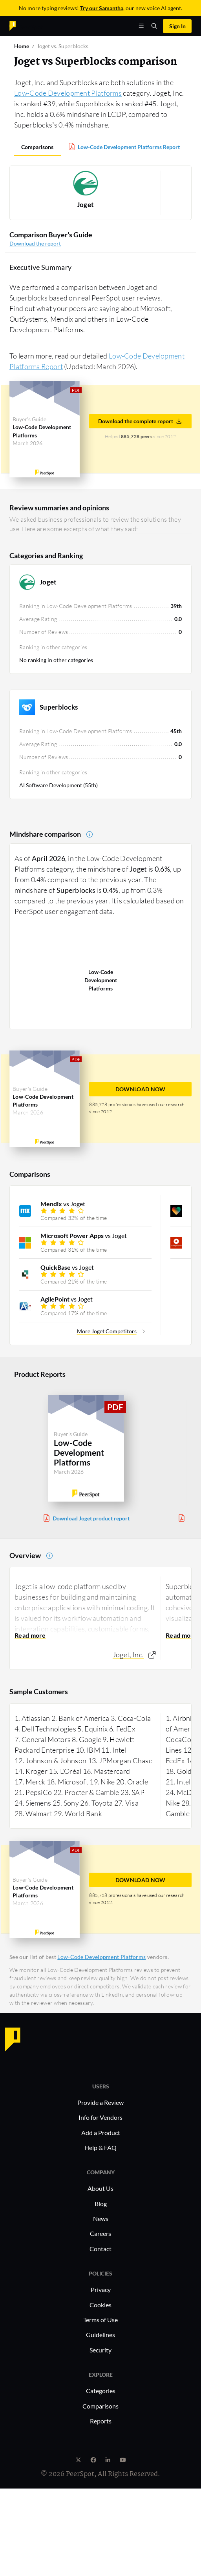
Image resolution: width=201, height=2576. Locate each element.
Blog (101, 2203)
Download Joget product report (91, 1518)
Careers (100, 2233)
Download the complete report (140, 421)
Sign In (177, 26)
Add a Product (100, 2132)
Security (100, 2350)
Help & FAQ (100, 2147)
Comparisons (37, 147)
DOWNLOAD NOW (140, 1089)
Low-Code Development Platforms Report (129, 147)
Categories (100, 2390)
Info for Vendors (100, 2117)
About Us (100, 2188)
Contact (100, 2248)
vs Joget (62, 1203)
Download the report (35, 243)
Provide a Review (100, 2102)
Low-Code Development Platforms (68, 93)
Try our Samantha (101, 8)
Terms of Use (100, 2319)
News (100, 2218)
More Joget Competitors (107, 1331)
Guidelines (100, 2334)
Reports (100, 2421)
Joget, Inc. (128, 1654)
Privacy (101, 2289)
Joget (85, 205)
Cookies (100, 2304)
